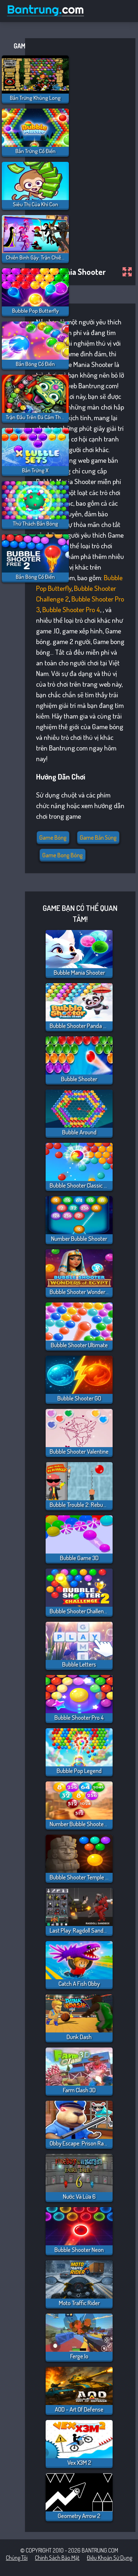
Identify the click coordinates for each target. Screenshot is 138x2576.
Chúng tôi (17, 2557)
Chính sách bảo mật (57, 2557)
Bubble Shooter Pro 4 (71, 609)
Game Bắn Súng (98, 837)
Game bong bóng (62, 855)
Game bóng (53, 837)
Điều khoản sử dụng (109, 2557)
